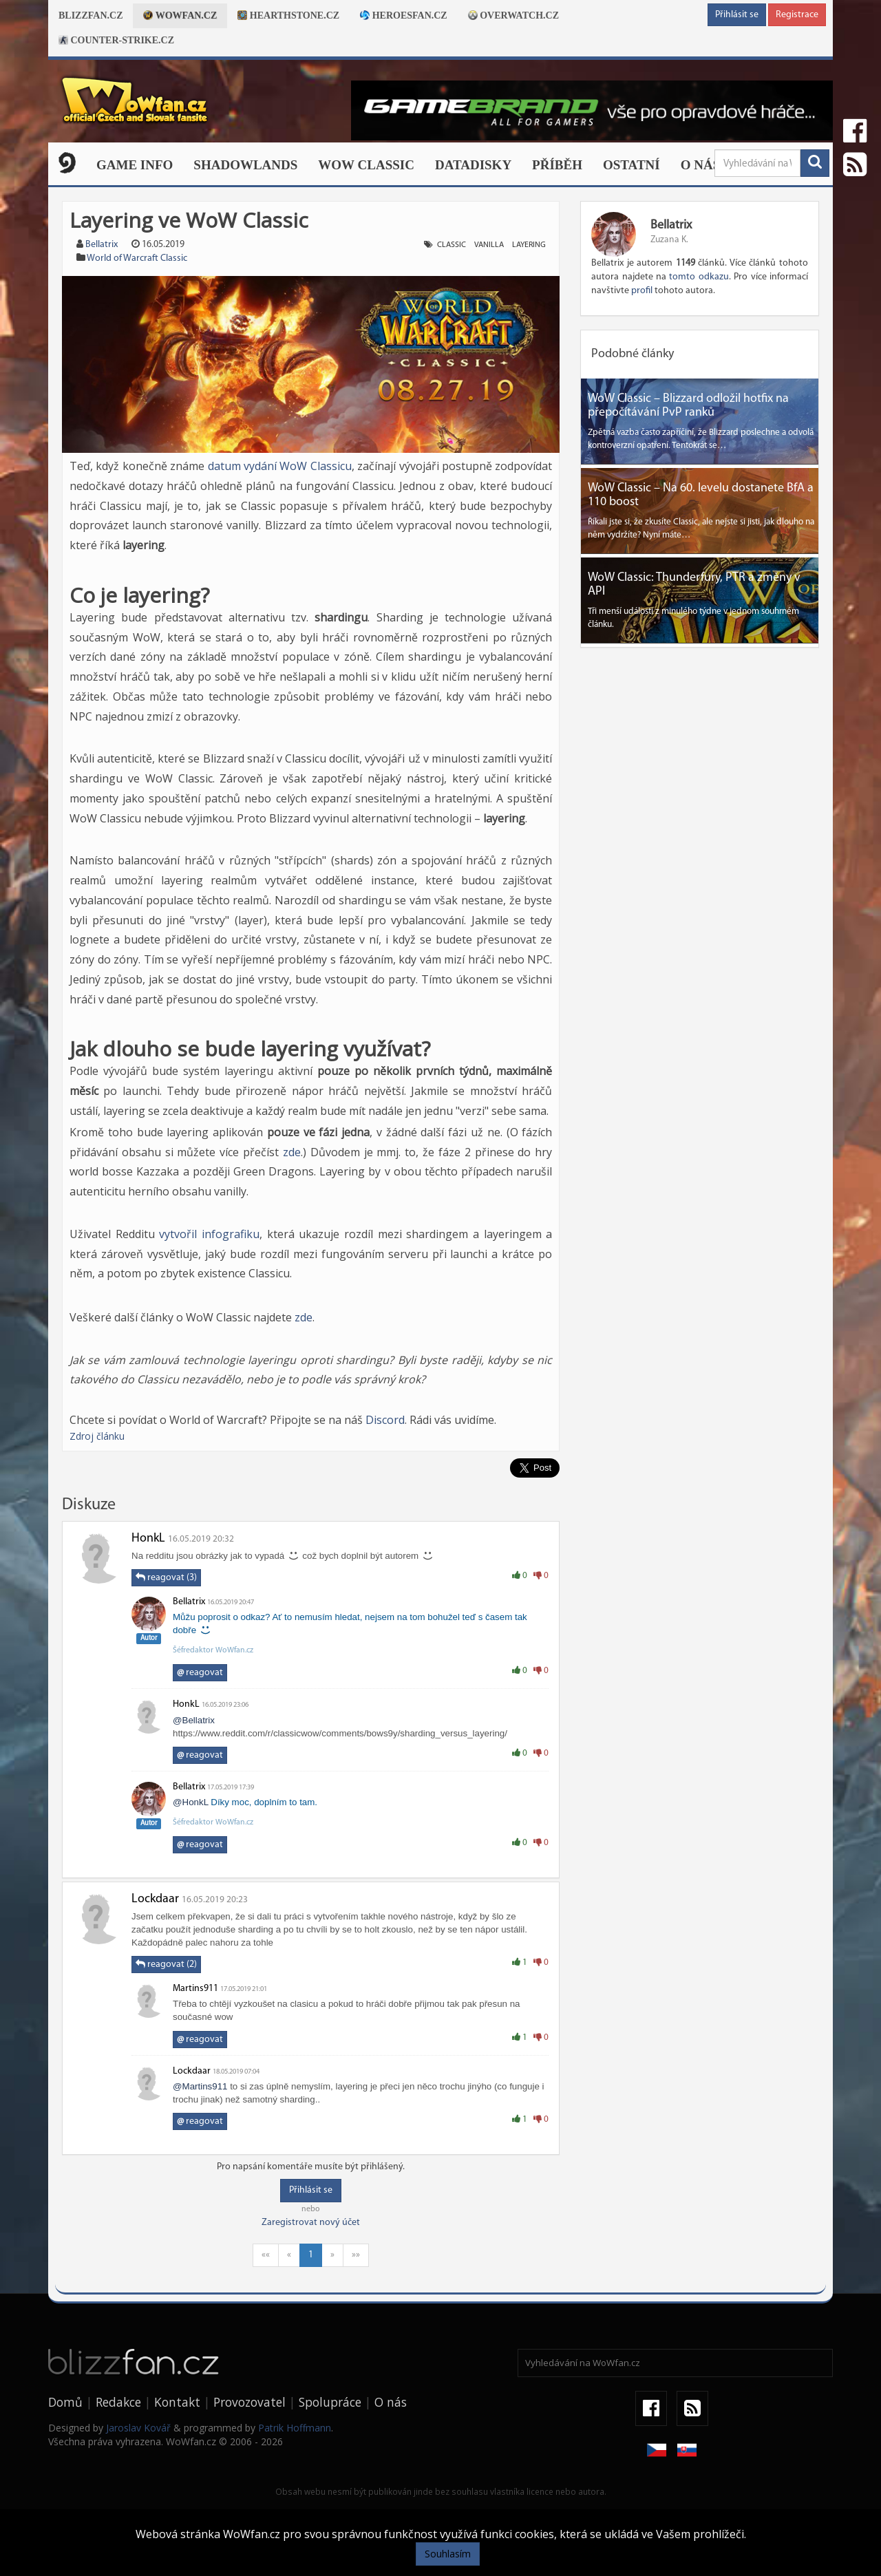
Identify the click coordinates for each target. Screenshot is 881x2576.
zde (292, 1152)
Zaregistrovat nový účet (311, 2222)
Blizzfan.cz (91, 15)
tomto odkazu (698, 277)
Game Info (134, 165)
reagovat (200, 1673)
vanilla (489, 245)
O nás (701, 165)
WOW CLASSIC (366, 165)
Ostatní (631, 165)
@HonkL (191, 1802)
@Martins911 (200, 2086)
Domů (65, 2402)
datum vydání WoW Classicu (280, 465)
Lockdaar (155, 1899)
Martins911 (195, 1988)
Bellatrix (101, 244)
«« (266, 2255)
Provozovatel (249, 2402)
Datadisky (473, 165)
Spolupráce (330, 2402)
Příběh (557, 165)
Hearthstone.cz (288, 15)
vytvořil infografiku (209, 1234)
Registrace (797, 15)
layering (529, 245)
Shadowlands (245, 165)
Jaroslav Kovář (138, 2427)
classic (451, 245)
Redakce (118, 2402)
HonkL (148, 1538)
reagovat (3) (166, 1577)
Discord (385, 1419)
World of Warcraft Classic (137, 258)
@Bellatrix (194, 1720)
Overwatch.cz (513, 15)
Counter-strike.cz (116, 40)
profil (641, 291)
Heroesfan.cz (403, 15)
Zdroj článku (97, 1436)
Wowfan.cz (180, 15)
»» (356, 2255)
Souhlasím (448, 2553)
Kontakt (177, 2402)
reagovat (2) (166, 1964)
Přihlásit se (736, 15)
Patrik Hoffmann (294, 2427)
